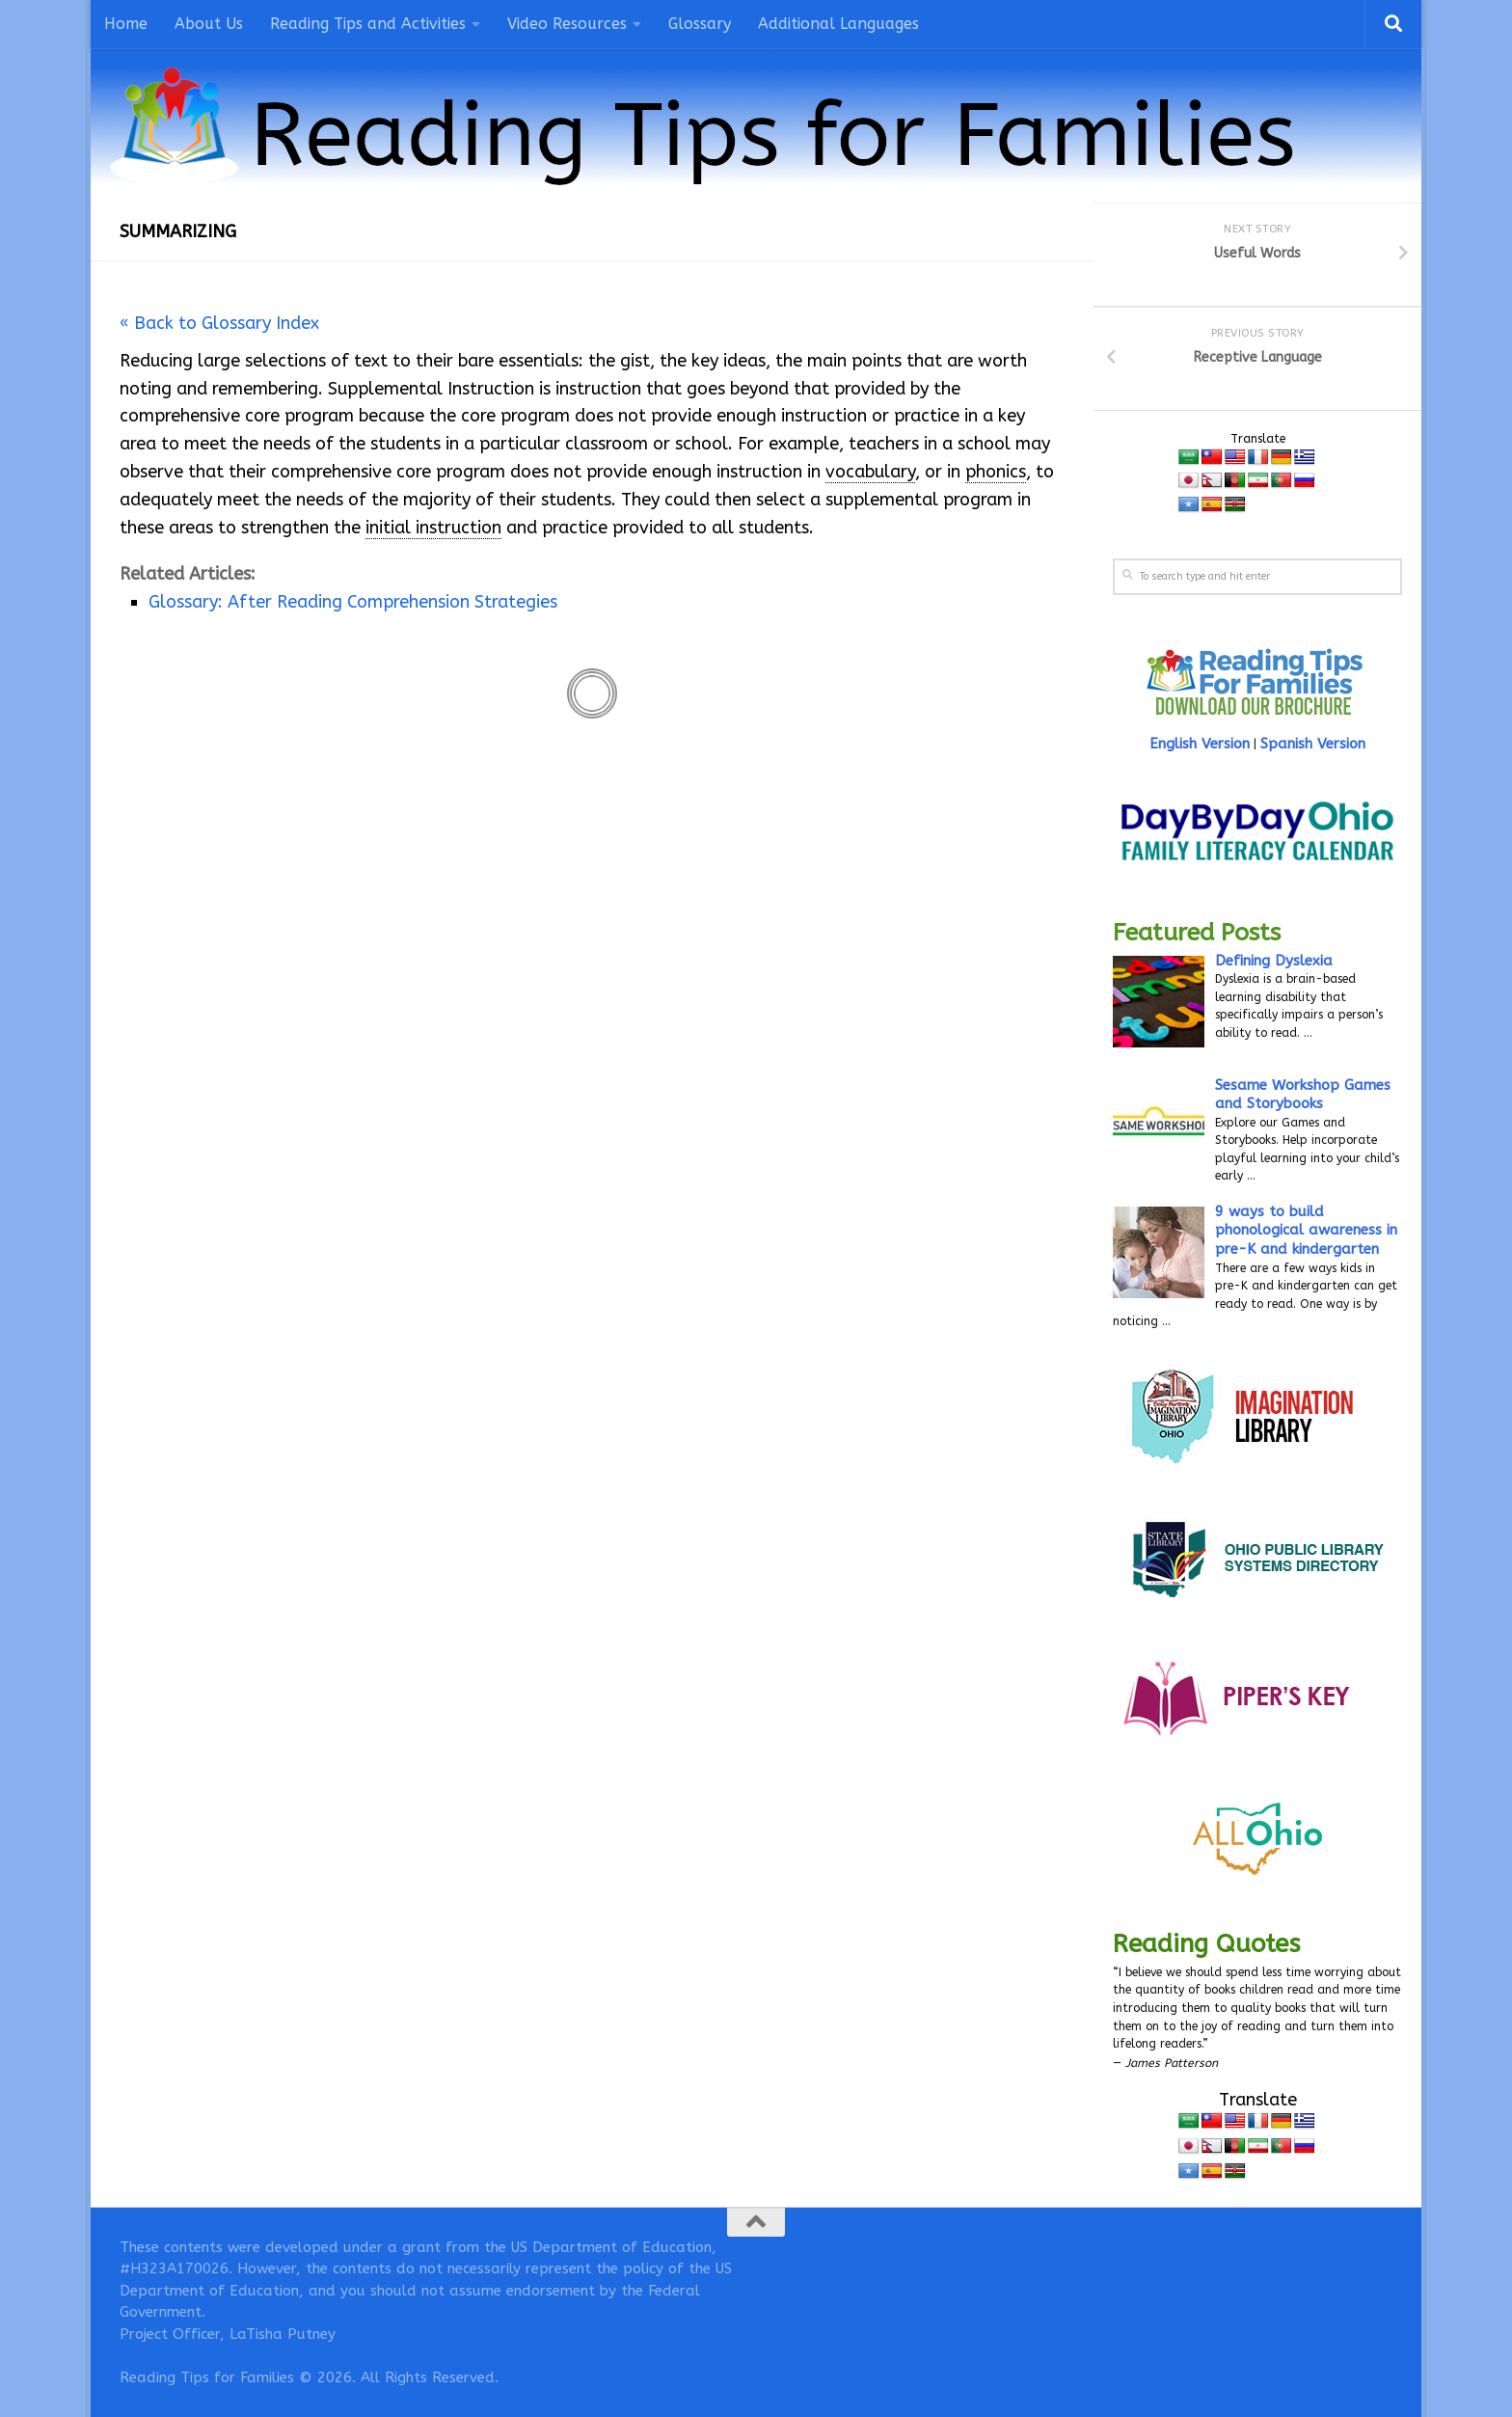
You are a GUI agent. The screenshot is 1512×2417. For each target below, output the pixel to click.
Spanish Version (1312, 743)
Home (126, 23)
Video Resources (567, 23)
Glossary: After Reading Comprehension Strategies (352, 601)
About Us (209, 23)
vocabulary (870, 471)
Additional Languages (838, 23)
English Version (1199, 743)
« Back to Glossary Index (219, 323)
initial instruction (433, 527)
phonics (995, 471)
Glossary (699, 23)
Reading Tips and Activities (368, 23)
